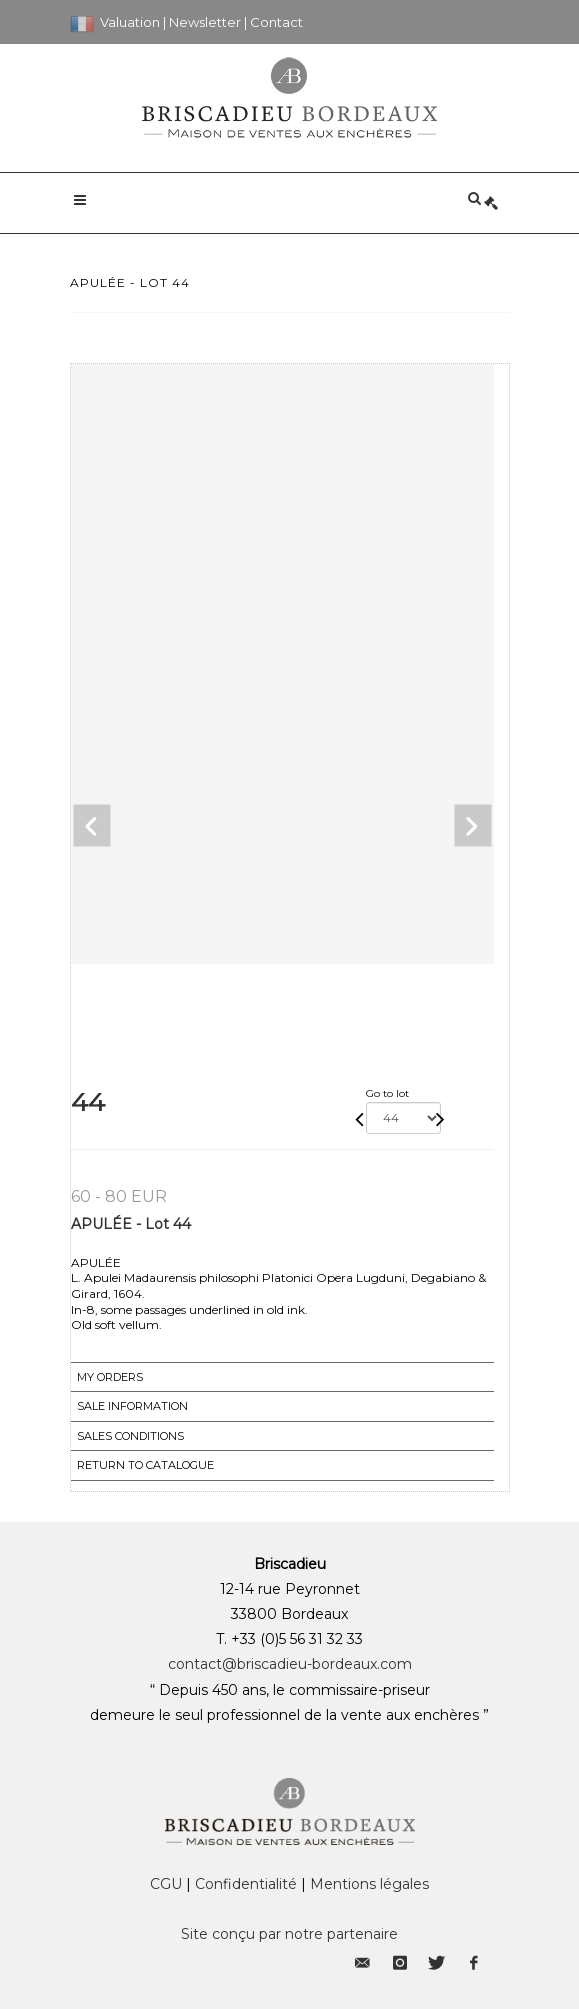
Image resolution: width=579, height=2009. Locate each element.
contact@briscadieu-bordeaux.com (290, 1664)
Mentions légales (369, 1884)
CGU (166, 1884)
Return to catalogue (145, 1465)
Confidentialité (246, 1884)
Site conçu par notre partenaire (289, 1934)
